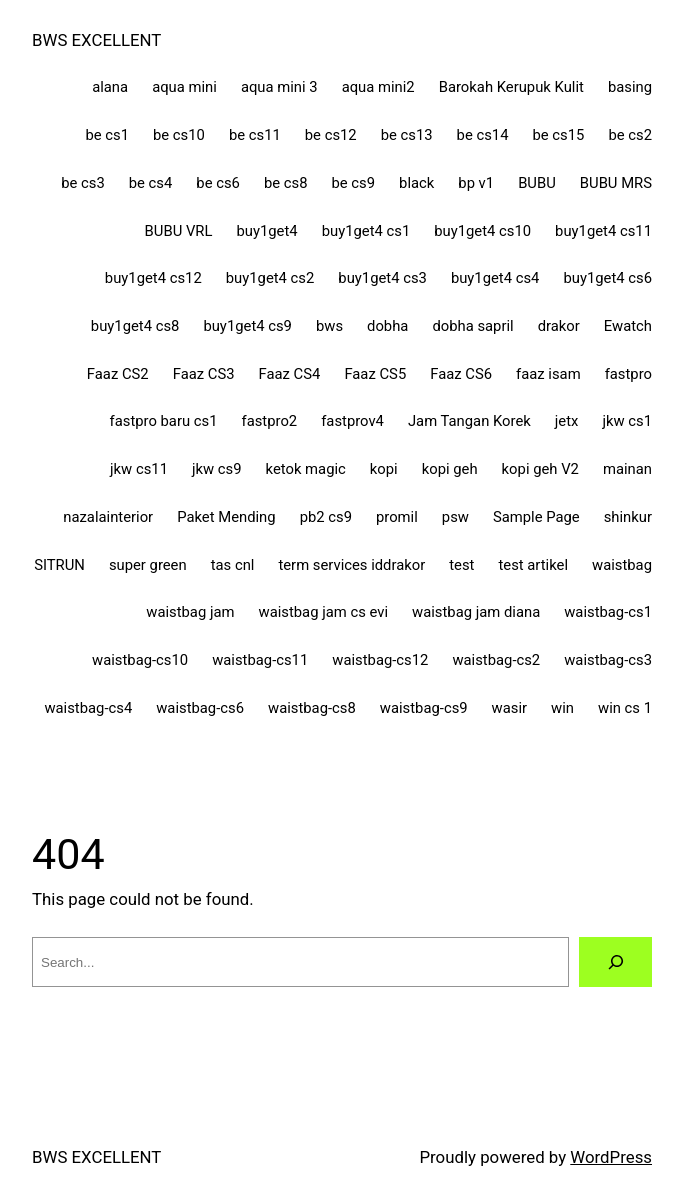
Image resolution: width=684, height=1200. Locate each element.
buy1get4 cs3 (382, 278)
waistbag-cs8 (312, 708)
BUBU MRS (616, 183)
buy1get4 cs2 (270, 278)
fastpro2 (270, 421)
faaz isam (548, 374)
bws (329, 326)
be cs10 (179, 135)
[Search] (615, 962)
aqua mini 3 (279, 87)
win (562, 708)
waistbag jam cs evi (324, 612)
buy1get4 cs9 (247, 326)
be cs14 (483, 135)
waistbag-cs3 (608, 660)
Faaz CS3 (204, 374)
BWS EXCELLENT (96, 40)
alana (110, 87)
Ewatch (628, 326)
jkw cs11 (139, 469)
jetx (567, 421)
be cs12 (331, 135)
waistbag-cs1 (608, 612)
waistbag (622, 565)
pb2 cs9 (326, 517)
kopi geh (450, 469)
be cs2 (630, 135)
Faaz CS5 (375, 374)
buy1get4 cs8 (135, 326)
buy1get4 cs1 (366, 231)
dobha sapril (472, 326)
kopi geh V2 (540, 469)
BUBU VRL (179, 231)
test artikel (533, 565)
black (416, 183)
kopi (384, 469)
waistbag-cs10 (140, 660)
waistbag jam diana (476, 612)
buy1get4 (266, 231)
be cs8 (286, 183)
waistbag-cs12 (380, 660)
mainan (627, 469)
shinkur (628, 517)
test (461, 565)
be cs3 (83, 183)
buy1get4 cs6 (607, 278)
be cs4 (151, 183)
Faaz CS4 (290, 374)
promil (397, 517)
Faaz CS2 (118, 374)
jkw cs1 (627, 421)
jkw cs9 (217, 469)
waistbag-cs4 (88, 708)
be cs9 (353, 183)
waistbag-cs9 (424, 708)
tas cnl (233, 565)
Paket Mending (226, 517)
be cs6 (218, 183)
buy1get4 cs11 (603, 231)
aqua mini (184, 87)
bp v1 (476, 183)
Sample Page (536, 517)
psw (455, 517)
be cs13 (407, 135)
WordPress (611, 1157)
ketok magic (306, 469)
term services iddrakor (351, 565)
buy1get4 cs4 (495, 278)
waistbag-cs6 (200, 708)
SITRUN (59, 565)
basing (630, 87)
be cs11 (255, 135)
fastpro (628, 374)
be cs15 (559, 135)
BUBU (537, 183)
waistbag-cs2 (496, 660)
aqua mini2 (378, 87)
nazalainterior (108, 517)
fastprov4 (352, 421)
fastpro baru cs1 (164, 421)
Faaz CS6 (461, 374)
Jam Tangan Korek (469, 421)
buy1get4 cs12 (153, 278)
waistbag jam (190, 612)
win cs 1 (625, 708)
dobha (387, 326)
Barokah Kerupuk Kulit (511, 87)
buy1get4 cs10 (482, 231)
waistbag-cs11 (260, 660)
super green (148, 565)
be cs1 (107, 135)
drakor (559, 326)
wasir (509, 708)
